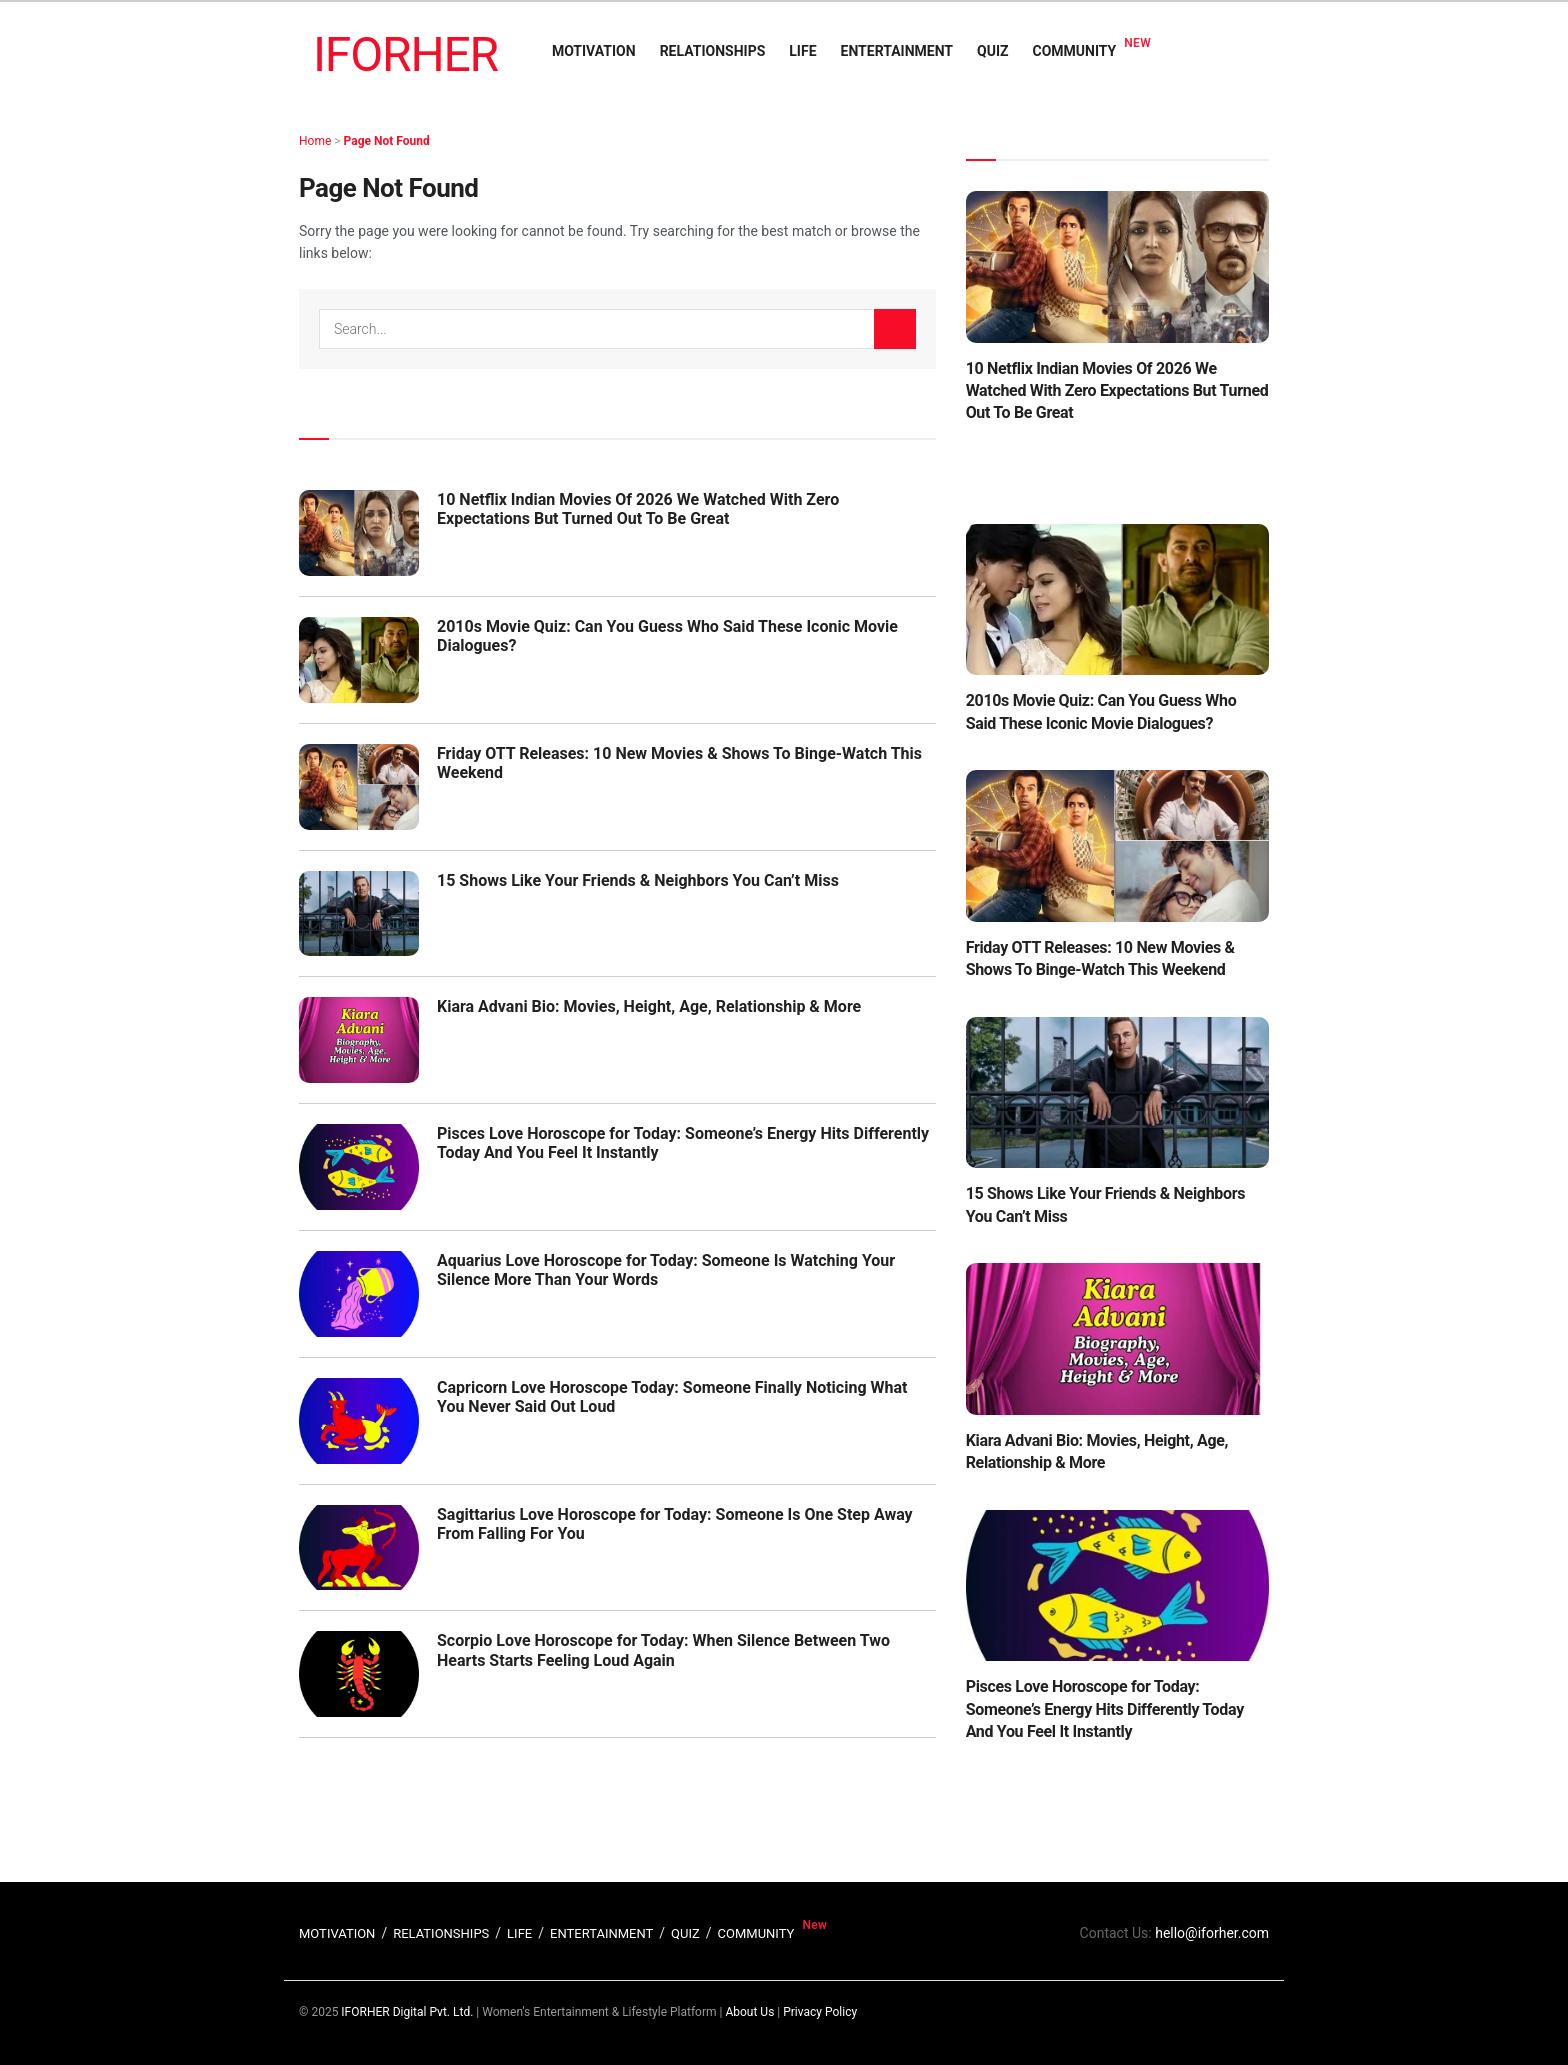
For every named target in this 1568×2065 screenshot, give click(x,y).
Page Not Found (387, 141)
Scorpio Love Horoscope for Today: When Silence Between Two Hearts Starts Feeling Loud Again (663, 1650)
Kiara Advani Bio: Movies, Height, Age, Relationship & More (649, 1006)
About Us (749, 2012)
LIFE (802, 51)
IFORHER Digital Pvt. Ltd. (407, 2012)
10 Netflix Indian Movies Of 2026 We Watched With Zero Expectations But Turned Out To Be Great (638, 509)
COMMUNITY (1075, 51)
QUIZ (992, 51)
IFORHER (405, 54)
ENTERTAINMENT (897, 51)
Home (315, 141)
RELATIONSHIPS (713, 51)
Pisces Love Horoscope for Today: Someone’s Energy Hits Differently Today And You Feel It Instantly (1105, 1709)
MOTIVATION (594, 51)
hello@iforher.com (1212, 1933)
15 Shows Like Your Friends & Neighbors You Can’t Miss (638, 880)
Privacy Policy (820, 2012)
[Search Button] (895, 329)
